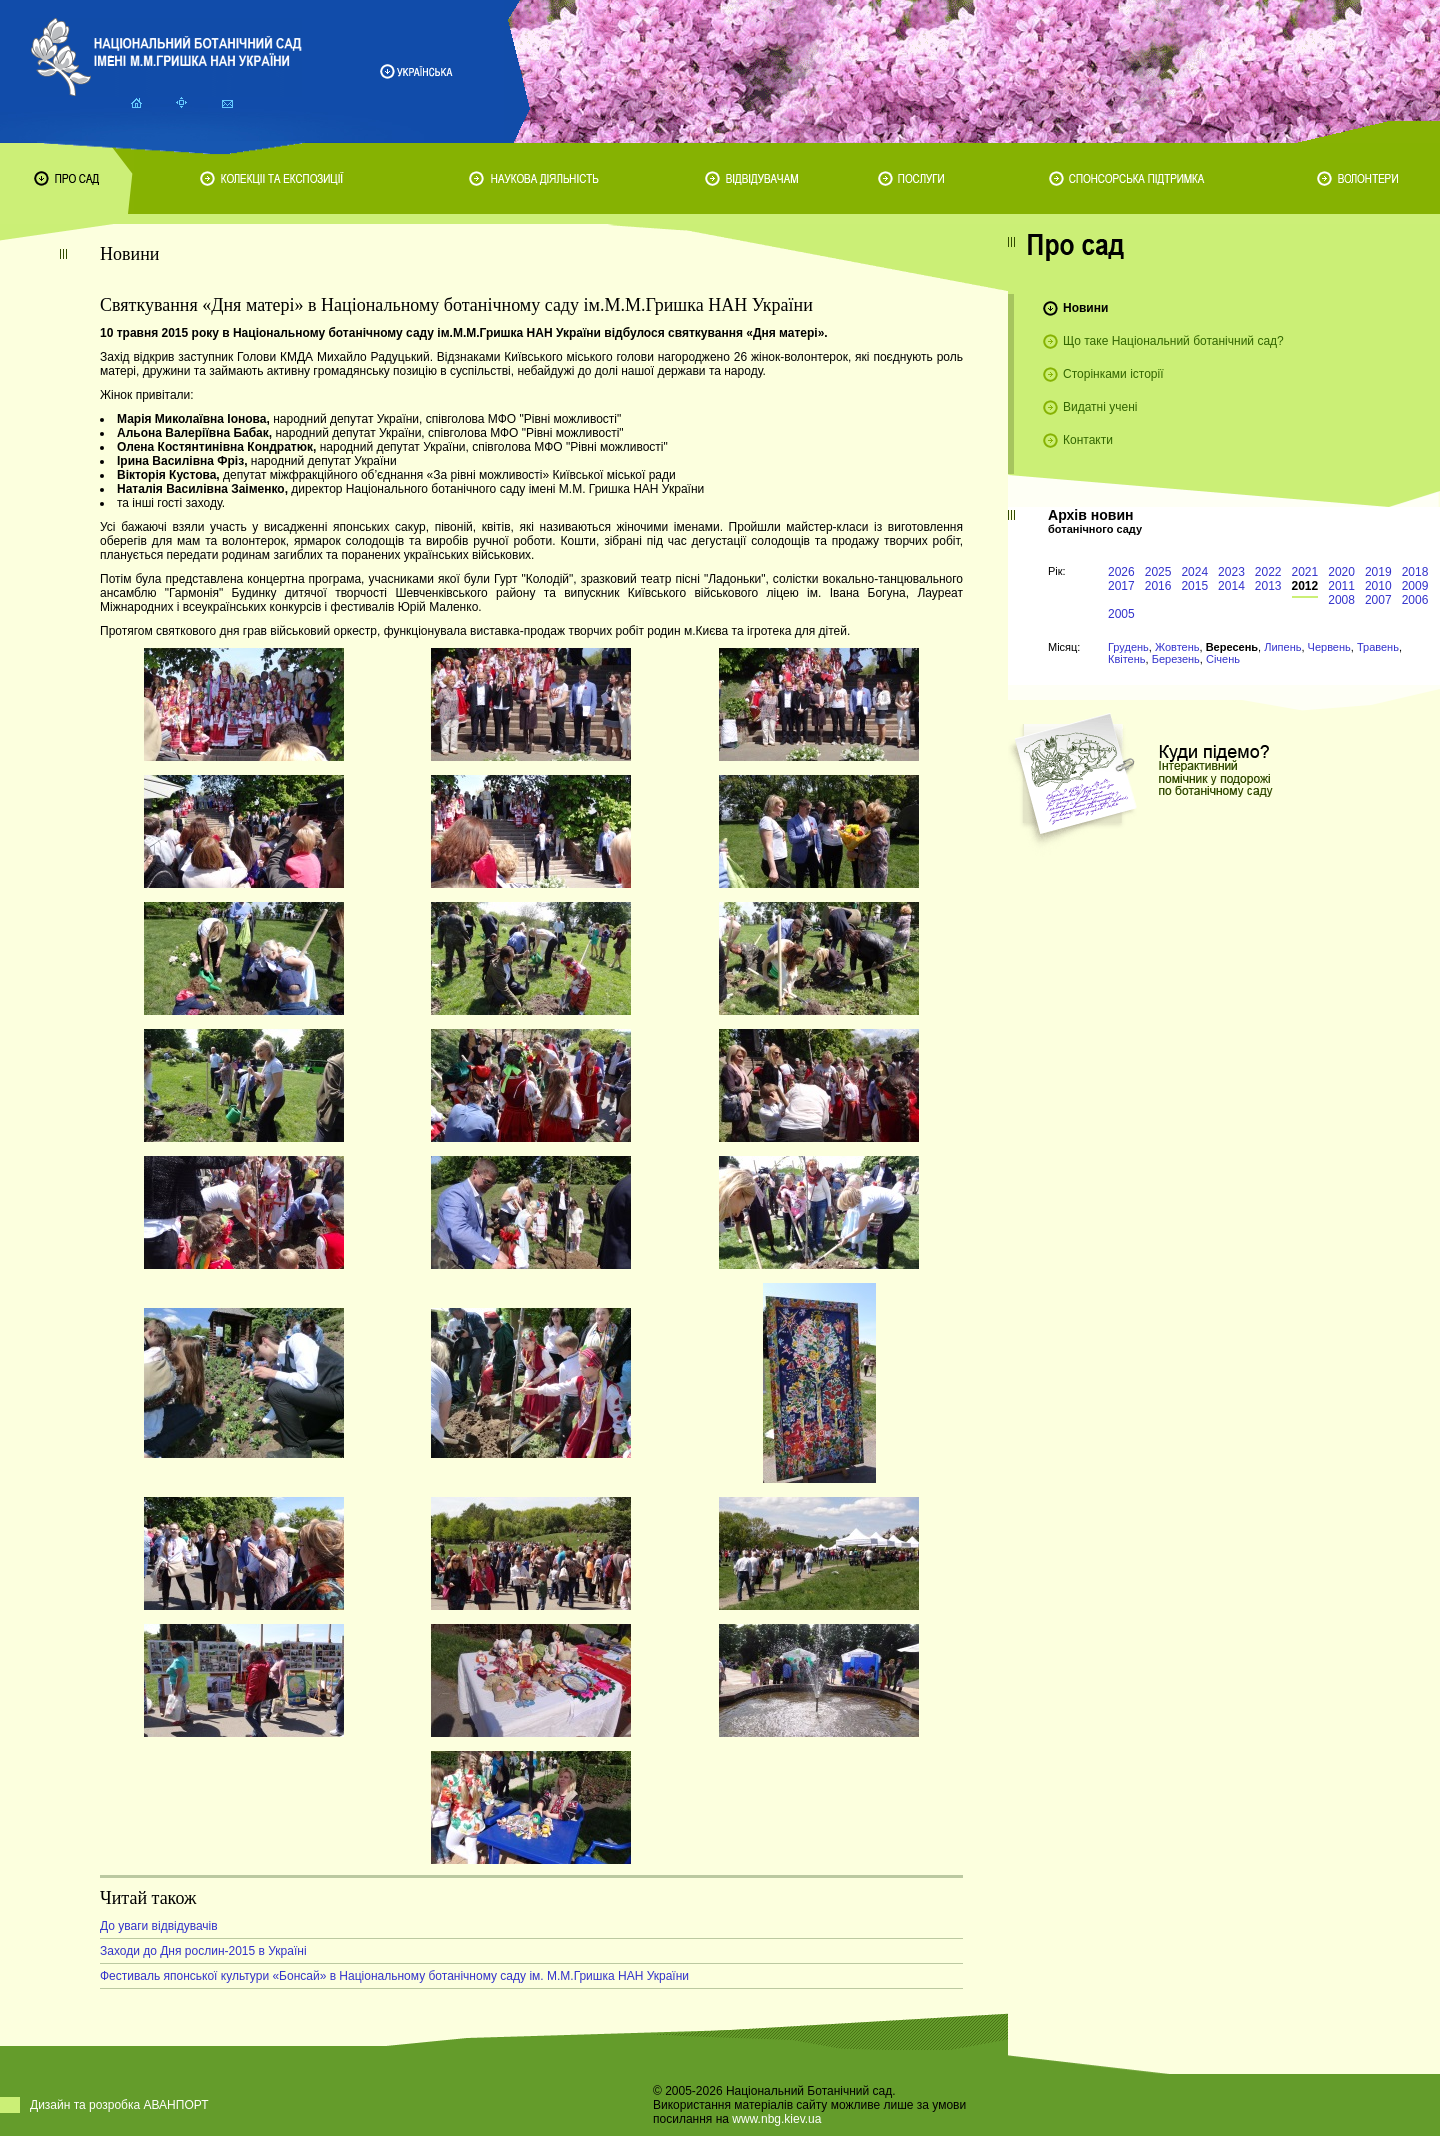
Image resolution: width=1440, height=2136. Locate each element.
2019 (1378, 572)
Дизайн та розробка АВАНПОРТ (119, 2105)
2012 (1305, 586)
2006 (1415, 600)
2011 (1341, 586)
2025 (1158, 572)
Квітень (1127, 659)
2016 (1158, 586)
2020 (1341, 572)
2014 (1231, 586)
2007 (1378, 600)
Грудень (1128, 647)
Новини (1085, 308)
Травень (1378, 647)
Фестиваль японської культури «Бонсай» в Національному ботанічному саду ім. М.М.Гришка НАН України (394, 1976)
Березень (1176, 659)
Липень (1282, 647)
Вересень (1232, 647)
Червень (1329, 647)
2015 (1194, 586)
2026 (1121, 572)
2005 (1121, 614)
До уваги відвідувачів (159, 1926)
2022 (1268, 572)
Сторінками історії (1113, 374)
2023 (1231, 572)
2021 (1305, 572)
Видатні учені (1100, 407)
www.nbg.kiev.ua (776, 2119)
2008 (1341, 600)
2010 (1378, 586)
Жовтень (1177, 647)
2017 (1121, 586)
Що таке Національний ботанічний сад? (1173, 341)
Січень (1223, 659)
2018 (1415, 572)
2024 (1194, 572)
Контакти (1088, 440)
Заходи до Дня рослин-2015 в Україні (203, 1951)
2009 (1415, 586)
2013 (1268, 586)
